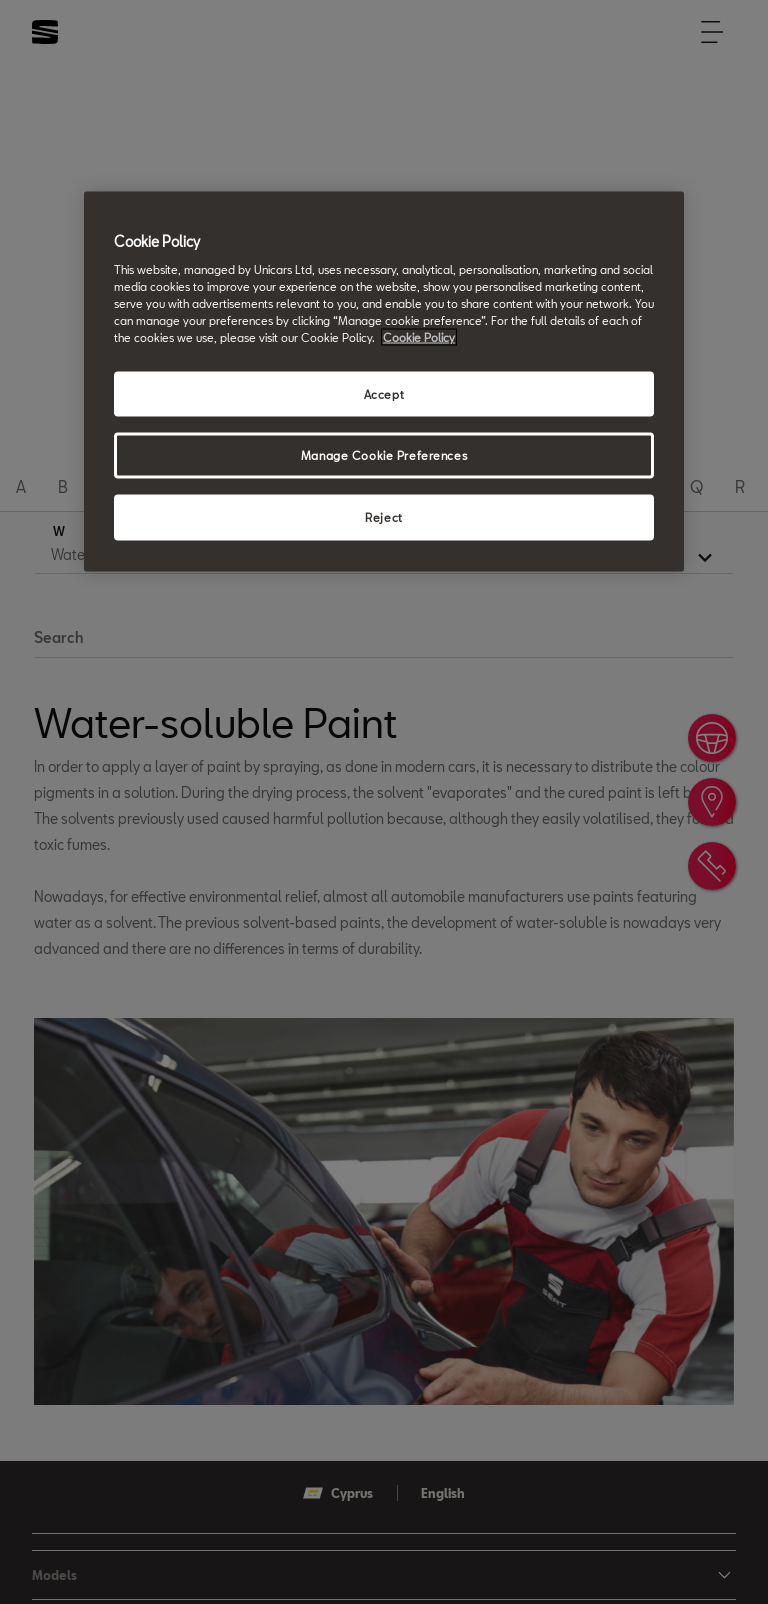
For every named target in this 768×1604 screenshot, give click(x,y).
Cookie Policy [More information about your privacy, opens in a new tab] (419, 337)
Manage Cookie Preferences (384, 455)
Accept (384, 393)
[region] (384, 381)
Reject (383, 517)
